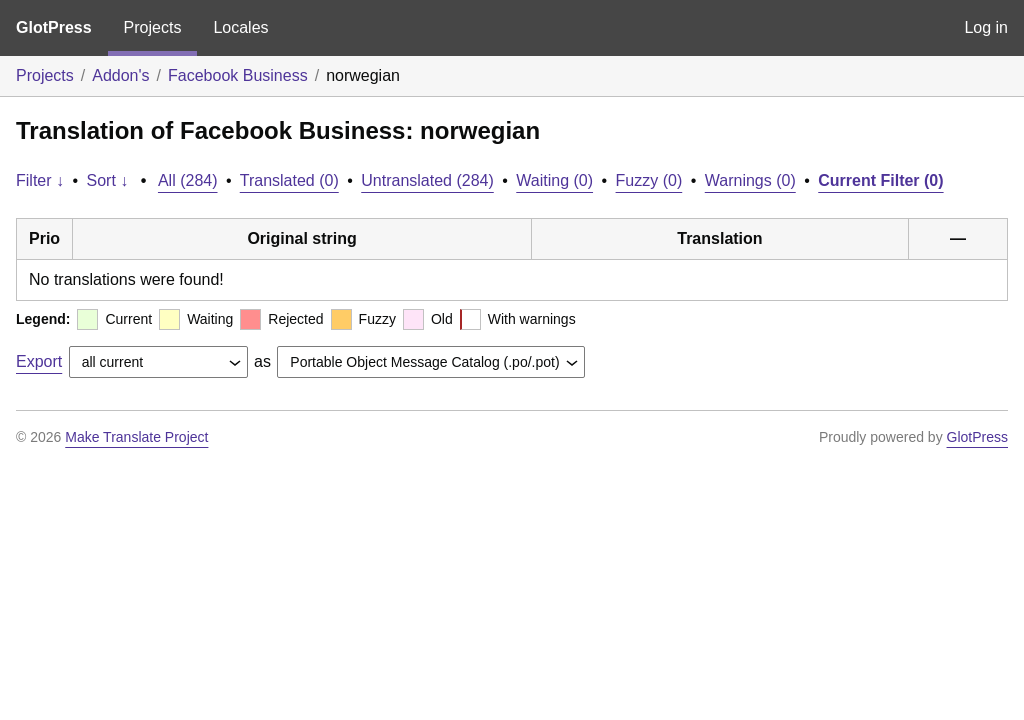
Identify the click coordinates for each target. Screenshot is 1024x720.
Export (39, 361)
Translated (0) (289, 180)
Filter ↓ (40, 180)
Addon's (120, 75)
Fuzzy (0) (649, 180)
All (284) (188, 180)
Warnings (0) (750, 180)
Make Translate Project (136, 437)
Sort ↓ (108, 180)
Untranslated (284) (427, 180)
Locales (240, 27)
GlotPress (54, 27)
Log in (986, 27)
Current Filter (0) (880, 180)
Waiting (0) (554, 180)
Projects (153, 27)
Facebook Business (238, 75)
